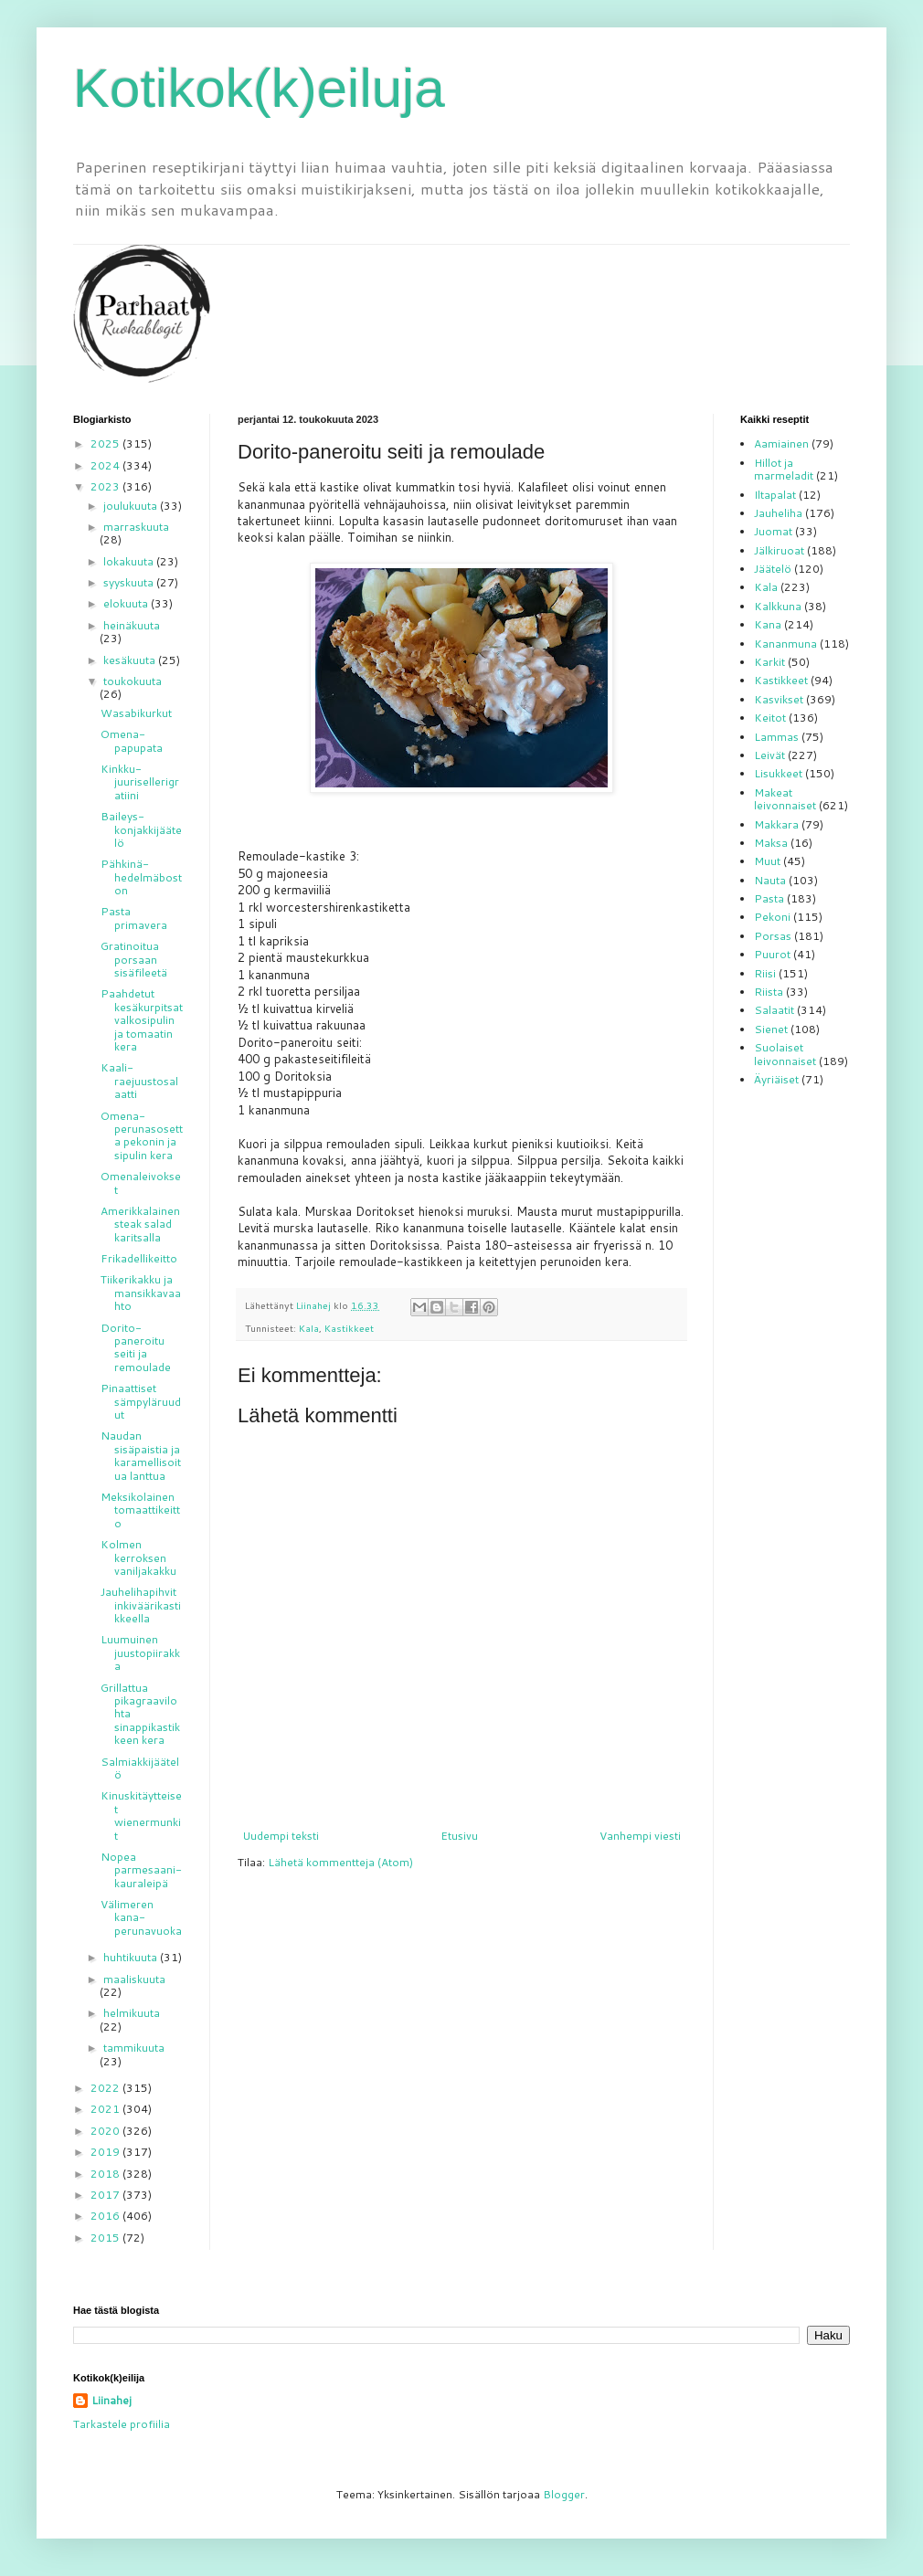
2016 (106, 2215)
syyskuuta (129, 582)
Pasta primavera (134, 917)
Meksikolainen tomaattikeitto (140, 1510)
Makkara (776, 824)
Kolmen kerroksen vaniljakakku (138, 1557)
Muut (767, 861)
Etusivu (459, 1835)
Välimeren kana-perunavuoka (141, 1917)
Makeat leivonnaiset (785, 799)
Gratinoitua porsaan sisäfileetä (134, 959)
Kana (767, 624)
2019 (106, 2151)
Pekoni (772, 916)
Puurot (772, 954)
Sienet (771, 1029)
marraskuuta (136, 526)
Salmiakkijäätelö (140, 1768)
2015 (106, 2237)
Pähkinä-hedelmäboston (141, 877)
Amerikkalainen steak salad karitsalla (140, 1224)
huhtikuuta (131, 1957)
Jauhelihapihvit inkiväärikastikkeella (141, 1605)
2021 (106, 2109)
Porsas (772, 936)
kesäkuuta (130, 660)
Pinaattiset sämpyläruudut (141, 1401)
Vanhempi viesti (640, 1835)
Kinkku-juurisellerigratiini (140, 782)
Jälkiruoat (779, 550)
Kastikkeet (349, 1328)
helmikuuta (131, 2013)
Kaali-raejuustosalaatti (139, 1081)
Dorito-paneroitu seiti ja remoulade (136, 1347)
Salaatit (774, 1010)
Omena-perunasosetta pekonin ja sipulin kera (142, 1135)
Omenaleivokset (141, 1182)
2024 (106, 465)
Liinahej (111, 2400)
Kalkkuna (777, 606)
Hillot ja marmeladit (783, 469)
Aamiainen (781, 443)
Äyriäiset (776, 1079)
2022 (106, 2088)
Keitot (770, 717)
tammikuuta (133, 2047)
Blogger (564, 2494)
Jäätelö (772, 568)
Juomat (773, 531)
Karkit (769, 662)
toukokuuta (132, 681)
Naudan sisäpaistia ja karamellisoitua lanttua (141, 1455)
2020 (106, 2130)
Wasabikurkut (136, 713)
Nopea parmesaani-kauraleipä (141, 1870)
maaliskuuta (134, 1979)
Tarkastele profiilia (121, 2424)
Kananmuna (785, 643)
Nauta (770, 880)
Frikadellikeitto (139, 1258)
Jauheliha (778, 513)
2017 (106, 2194)
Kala (309, 1328)
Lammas (776, 736)
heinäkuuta (131, 625)
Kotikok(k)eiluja (259, 88)
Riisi (765, 973)
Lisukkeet (778, 773)
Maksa (771, 842)
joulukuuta (131, 505)
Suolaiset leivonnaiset (785, 1054)
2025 (106, 443)
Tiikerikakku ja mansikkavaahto (141, 1293)
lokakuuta (129, 561)
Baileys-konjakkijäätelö (141, 829)
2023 (106, 486)
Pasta (769, 898)
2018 (106, 2173)
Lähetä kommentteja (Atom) (340, 1862)
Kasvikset (778, 699)
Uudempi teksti (280, 1835)
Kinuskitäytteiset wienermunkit (141, 1815)
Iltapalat (775, 494)
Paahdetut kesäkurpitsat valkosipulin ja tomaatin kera (142, 1020)
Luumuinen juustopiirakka (140, 1652)
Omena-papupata (132, 740)
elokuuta (127, 603)
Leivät (769, 755)
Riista (768, 991)
